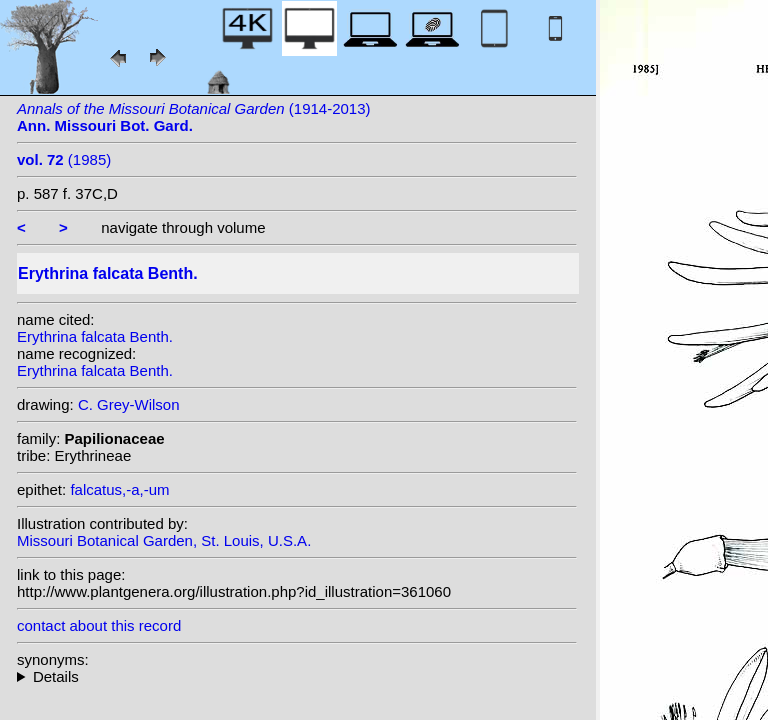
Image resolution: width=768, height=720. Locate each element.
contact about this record (99, 625)
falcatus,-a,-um (119, 489)
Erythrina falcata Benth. (95, 336)
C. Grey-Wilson (129, 404)
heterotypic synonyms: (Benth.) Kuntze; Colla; (297, 676)
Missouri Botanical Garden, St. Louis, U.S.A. (164, 540)
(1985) (64, 159)
